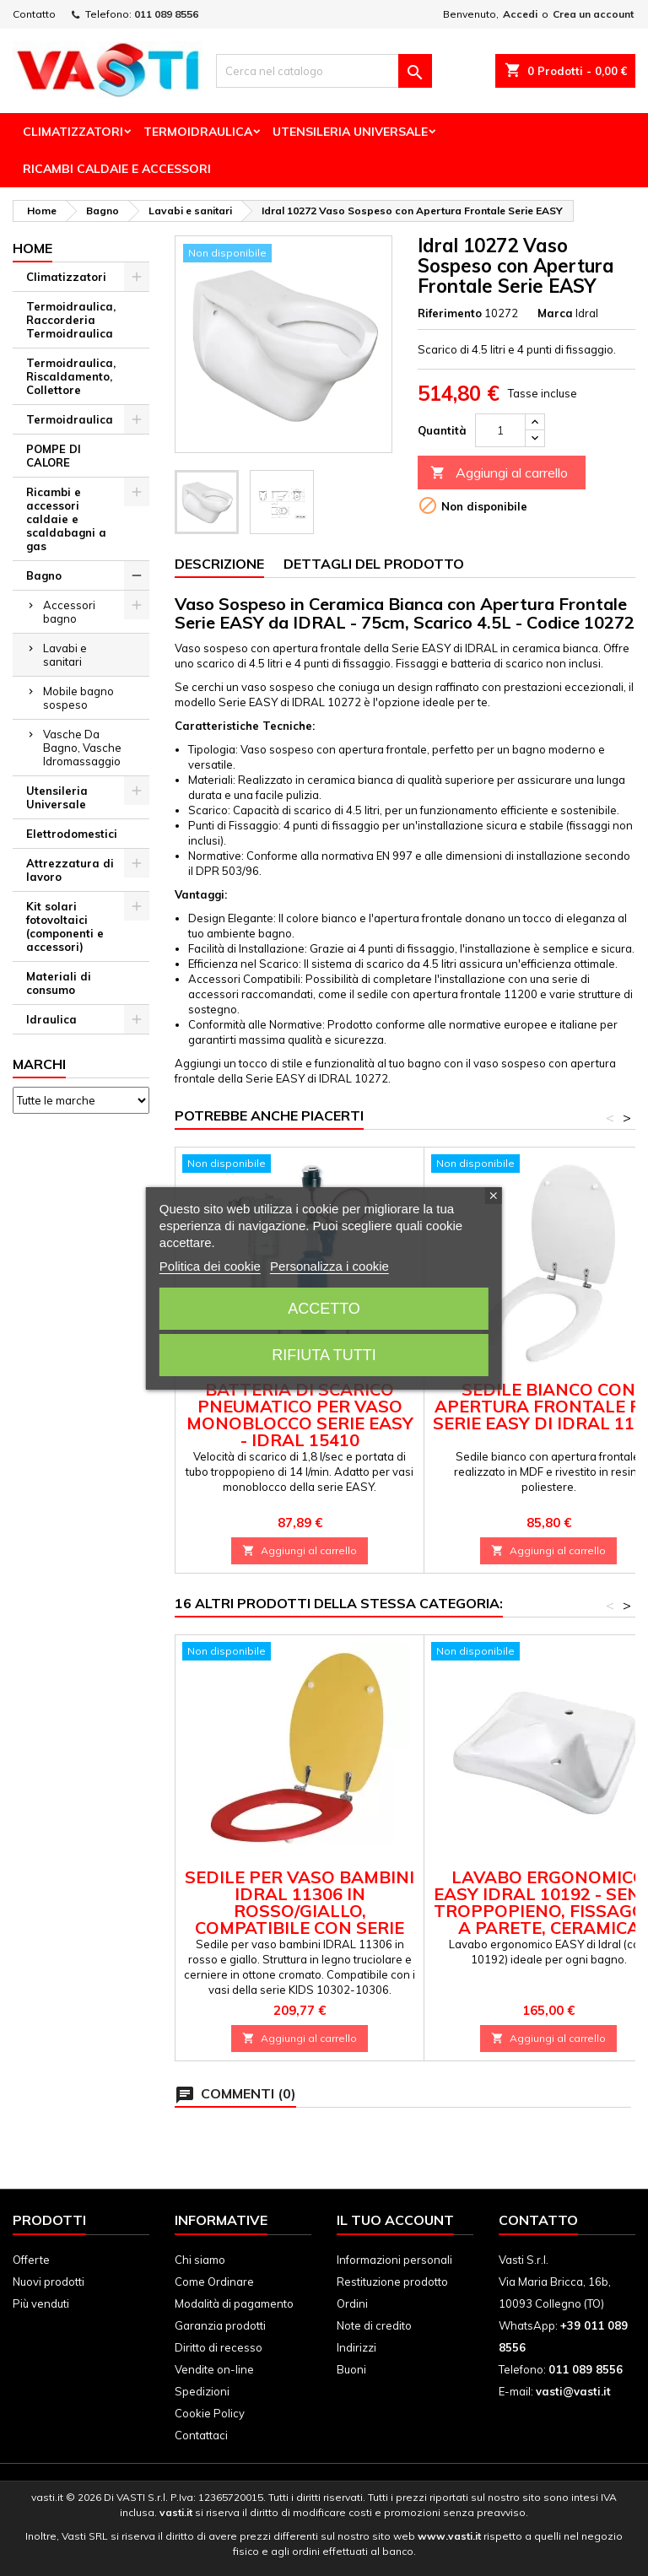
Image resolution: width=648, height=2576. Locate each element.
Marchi (39, 1064)
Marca (555, 313)
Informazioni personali (394, 2259)
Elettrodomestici (71, 833)
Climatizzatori (73, 131)
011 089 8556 (166, 14)
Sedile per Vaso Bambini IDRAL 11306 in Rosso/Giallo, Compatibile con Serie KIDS (299, 1910)
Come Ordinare (214, 2281)
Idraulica (51, 1019)
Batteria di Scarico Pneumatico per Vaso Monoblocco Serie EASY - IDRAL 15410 (299, 1414)
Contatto (34, 14)
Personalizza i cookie (329, 1266)
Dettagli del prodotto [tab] (374, 563)
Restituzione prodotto (392, 2281)
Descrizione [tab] (219, 563)
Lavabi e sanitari (65, 654)
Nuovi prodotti (48, 2281)
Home (32, 248)
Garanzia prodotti (220, 2325)
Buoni (351, 2369)
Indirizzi (356, 2347)
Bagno (44, 575)
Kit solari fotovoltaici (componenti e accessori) (65, 926)
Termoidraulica (197, 131)
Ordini (352, 2303)
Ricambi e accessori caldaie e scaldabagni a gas (66, 519)
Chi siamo (200, 2259)
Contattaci (201, 2435)
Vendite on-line (214, 2369)
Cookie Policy (210, 2413)
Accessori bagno (69, 611)
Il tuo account (395, 2219)
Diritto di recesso (218, 2347)
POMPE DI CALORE (53, 455)
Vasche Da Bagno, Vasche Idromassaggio (82, 747)
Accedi (520, 14)
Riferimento (450, 313)
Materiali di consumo (58, 982)
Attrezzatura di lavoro (70, 869)
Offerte (31, 2259)
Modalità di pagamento (234, 2303)
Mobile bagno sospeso (78, 697)
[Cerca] (324, 71)
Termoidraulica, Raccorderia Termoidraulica (71, 320)
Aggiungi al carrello (499, 473)
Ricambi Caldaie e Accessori (117, 168)
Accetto (324, 1308)
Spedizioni (202, 2391)
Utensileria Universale (350, 131)
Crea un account (593, 14)
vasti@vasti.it (573, 2391)
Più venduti (41, 2303)
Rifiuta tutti (323, 1355)
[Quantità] (500, 430)
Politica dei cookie (210, 1266)
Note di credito (374, 2325)
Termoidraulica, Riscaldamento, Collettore (71, 376)
